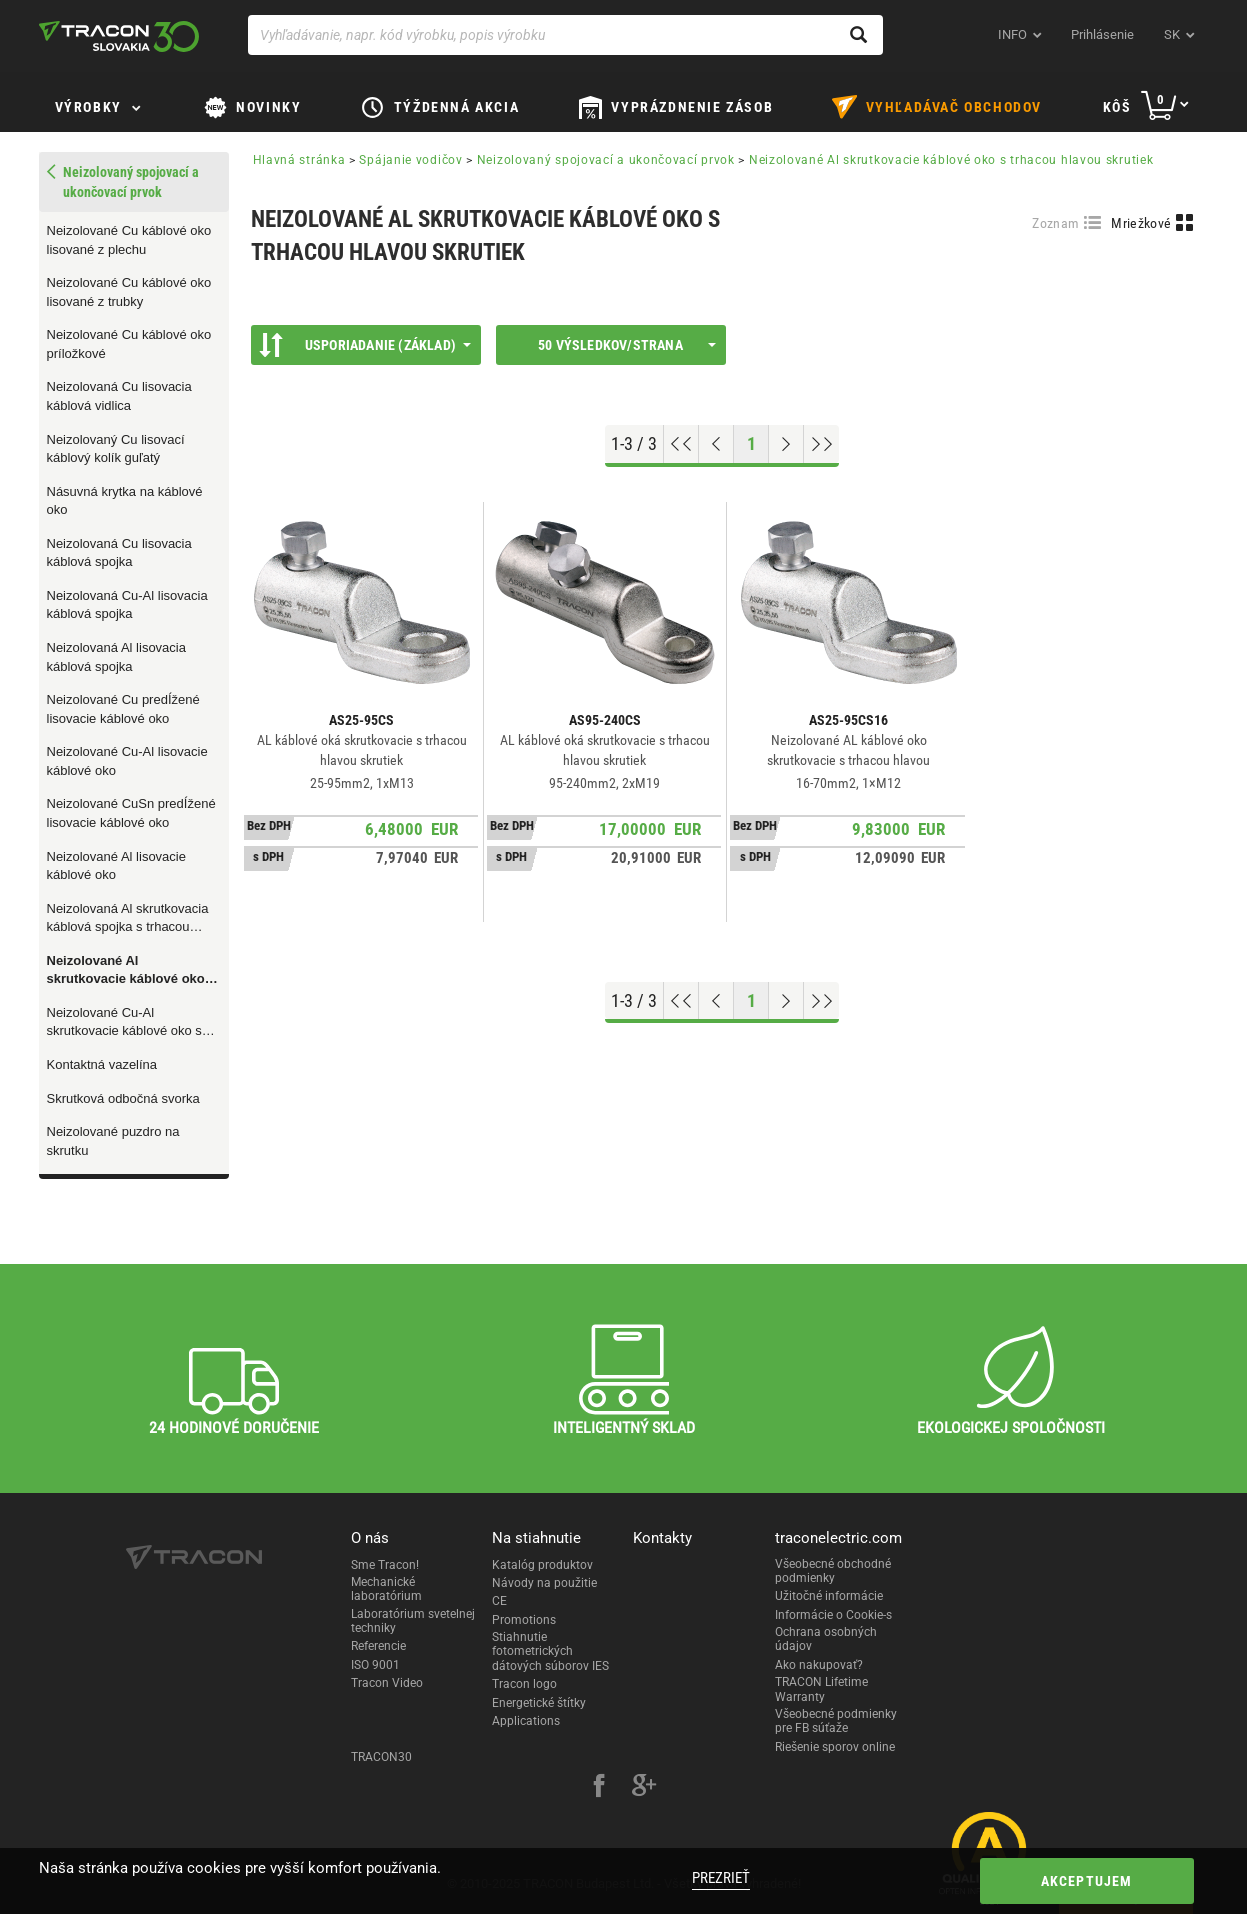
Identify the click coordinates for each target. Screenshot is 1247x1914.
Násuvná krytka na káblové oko (125, 501)
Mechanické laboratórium (386, 1589)
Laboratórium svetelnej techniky (413, 1621)
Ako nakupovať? (819, 1665)
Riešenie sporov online (835, 1747)
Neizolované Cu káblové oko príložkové (129, 344)
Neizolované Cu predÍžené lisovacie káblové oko (123, 709)
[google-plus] (644, 1788)
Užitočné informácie (829, 1596)
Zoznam (1055, 223)
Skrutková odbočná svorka (123, 1098)
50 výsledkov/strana (626, 345)
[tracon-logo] (119, 36)
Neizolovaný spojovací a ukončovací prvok (606, 160)
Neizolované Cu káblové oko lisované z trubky (129, 292)
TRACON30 (381, 1757)
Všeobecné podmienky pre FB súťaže (836, 1721)
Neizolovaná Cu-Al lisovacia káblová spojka (127, 605)
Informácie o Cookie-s (833, 1615)
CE (499, 1601)
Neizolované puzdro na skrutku (113, 1141)
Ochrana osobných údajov (826, 1639)
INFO (1012, 34)
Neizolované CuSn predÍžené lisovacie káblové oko (131, 813)
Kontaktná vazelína (102, 1064)
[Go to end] (821, 444)
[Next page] (786, 444)
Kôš (1117, 107)
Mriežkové (1141, 223)
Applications (526, 1721)
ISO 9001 (375, 1665)
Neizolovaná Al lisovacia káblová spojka (116, 657)
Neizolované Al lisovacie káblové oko (116, 866)
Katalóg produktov (542, 1565)
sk (1172, 34)
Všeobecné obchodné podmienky (833, 1571)
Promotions (524, 1620)
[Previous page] (716, 444)
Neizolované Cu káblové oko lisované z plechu (129, 240)
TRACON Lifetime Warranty (821, 1689)
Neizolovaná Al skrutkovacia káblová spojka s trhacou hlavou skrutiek (128, 919)
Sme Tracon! (385, 1565)
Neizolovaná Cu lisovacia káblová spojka (119, 553)
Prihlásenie (1102, 34)
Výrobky (88, 107)
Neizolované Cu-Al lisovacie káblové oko (127, 761)
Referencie (378, 1646)
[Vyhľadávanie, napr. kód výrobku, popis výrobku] (565, 35)
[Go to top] (681, 444)
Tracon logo (524, 1684)
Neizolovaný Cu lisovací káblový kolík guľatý (116, 449)
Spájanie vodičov (410, 160)
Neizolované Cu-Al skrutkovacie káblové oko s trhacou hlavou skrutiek (124, 1023)
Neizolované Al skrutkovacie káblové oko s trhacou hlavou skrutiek (131, 971)
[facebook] (599, 1788)
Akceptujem (1087, 1881)
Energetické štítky (539, 1703)
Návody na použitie (544, 1583)
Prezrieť (721, 1878)
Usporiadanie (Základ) (365, 345)
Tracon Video (387, 1683)
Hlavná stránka (299, 160)
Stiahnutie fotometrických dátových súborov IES (550, 1651)
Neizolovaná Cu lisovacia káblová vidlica (119, 396)
